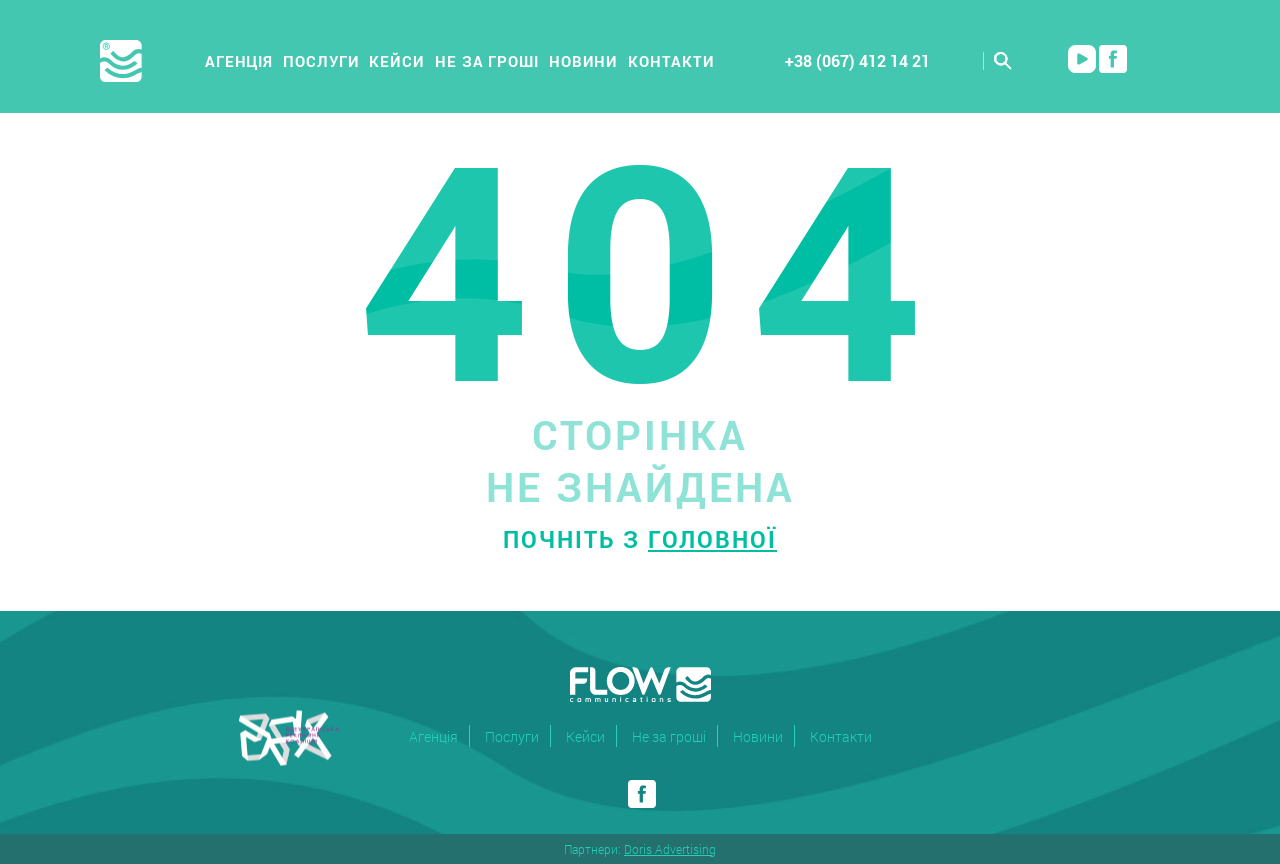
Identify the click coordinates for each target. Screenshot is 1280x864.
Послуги (321, 61)
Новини (583, 61)
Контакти (671, 61)
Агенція (239, 61)
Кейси (397, 61)
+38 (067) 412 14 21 (857, 60)
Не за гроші (487, 61)
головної (712, 539)
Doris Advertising (670, 849)
